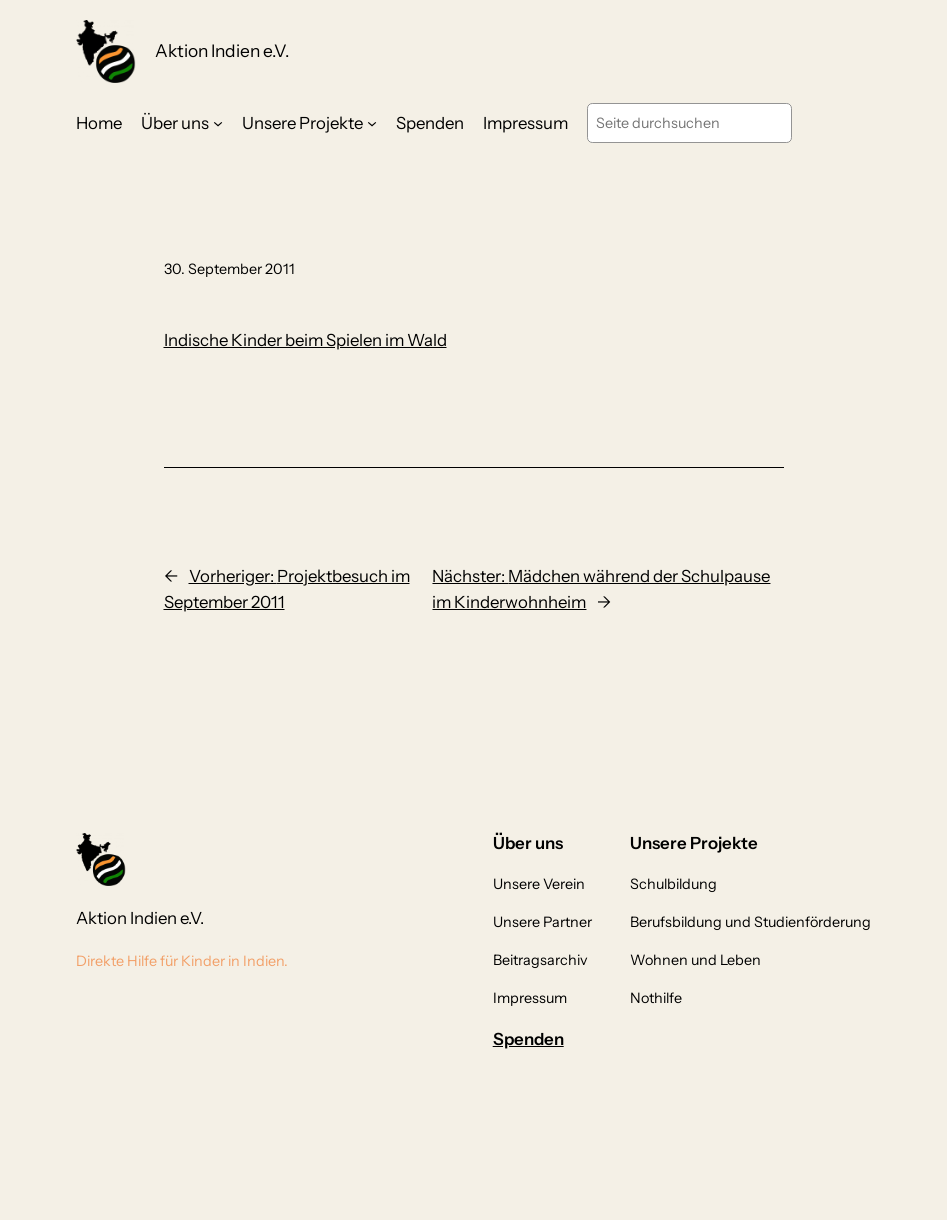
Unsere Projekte (302, 123)
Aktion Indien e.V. (222, 50)
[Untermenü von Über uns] (218, 123)
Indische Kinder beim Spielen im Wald (305, 340)
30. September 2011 (229, 269)
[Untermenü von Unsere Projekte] (372, 123)
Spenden (528, 1039)
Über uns (175, 123)
